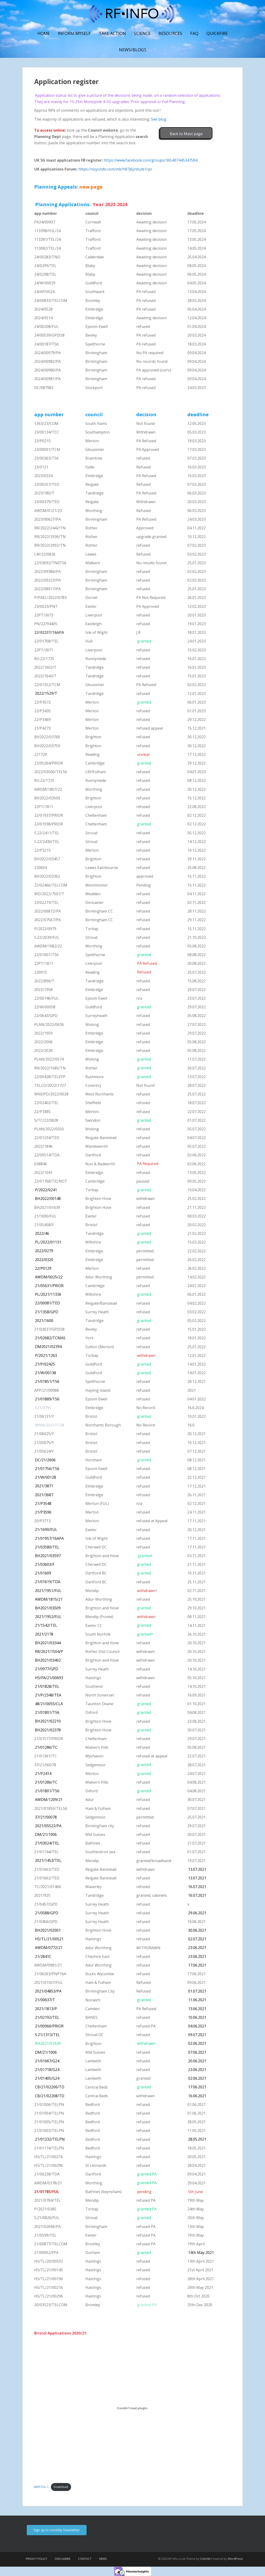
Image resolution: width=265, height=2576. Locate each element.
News (103, 2559)
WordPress (235, 2559)
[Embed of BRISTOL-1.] (132, 2408)
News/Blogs (132, 49)
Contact (84, 2559)
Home (43, 33)
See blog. (159, 119)
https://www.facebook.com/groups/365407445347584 (150, 160)
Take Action (112, 33)
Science (142, 33)
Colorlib (205, 2559)
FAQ (194, 33)
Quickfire (217, 33)
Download (61, 2487)
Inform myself (74, 33)
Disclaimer (62, 2559)
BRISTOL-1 (41, 2487)
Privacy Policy (36, 2559)
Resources (170, 33)
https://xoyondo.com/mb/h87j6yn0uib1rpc (115, 169)
